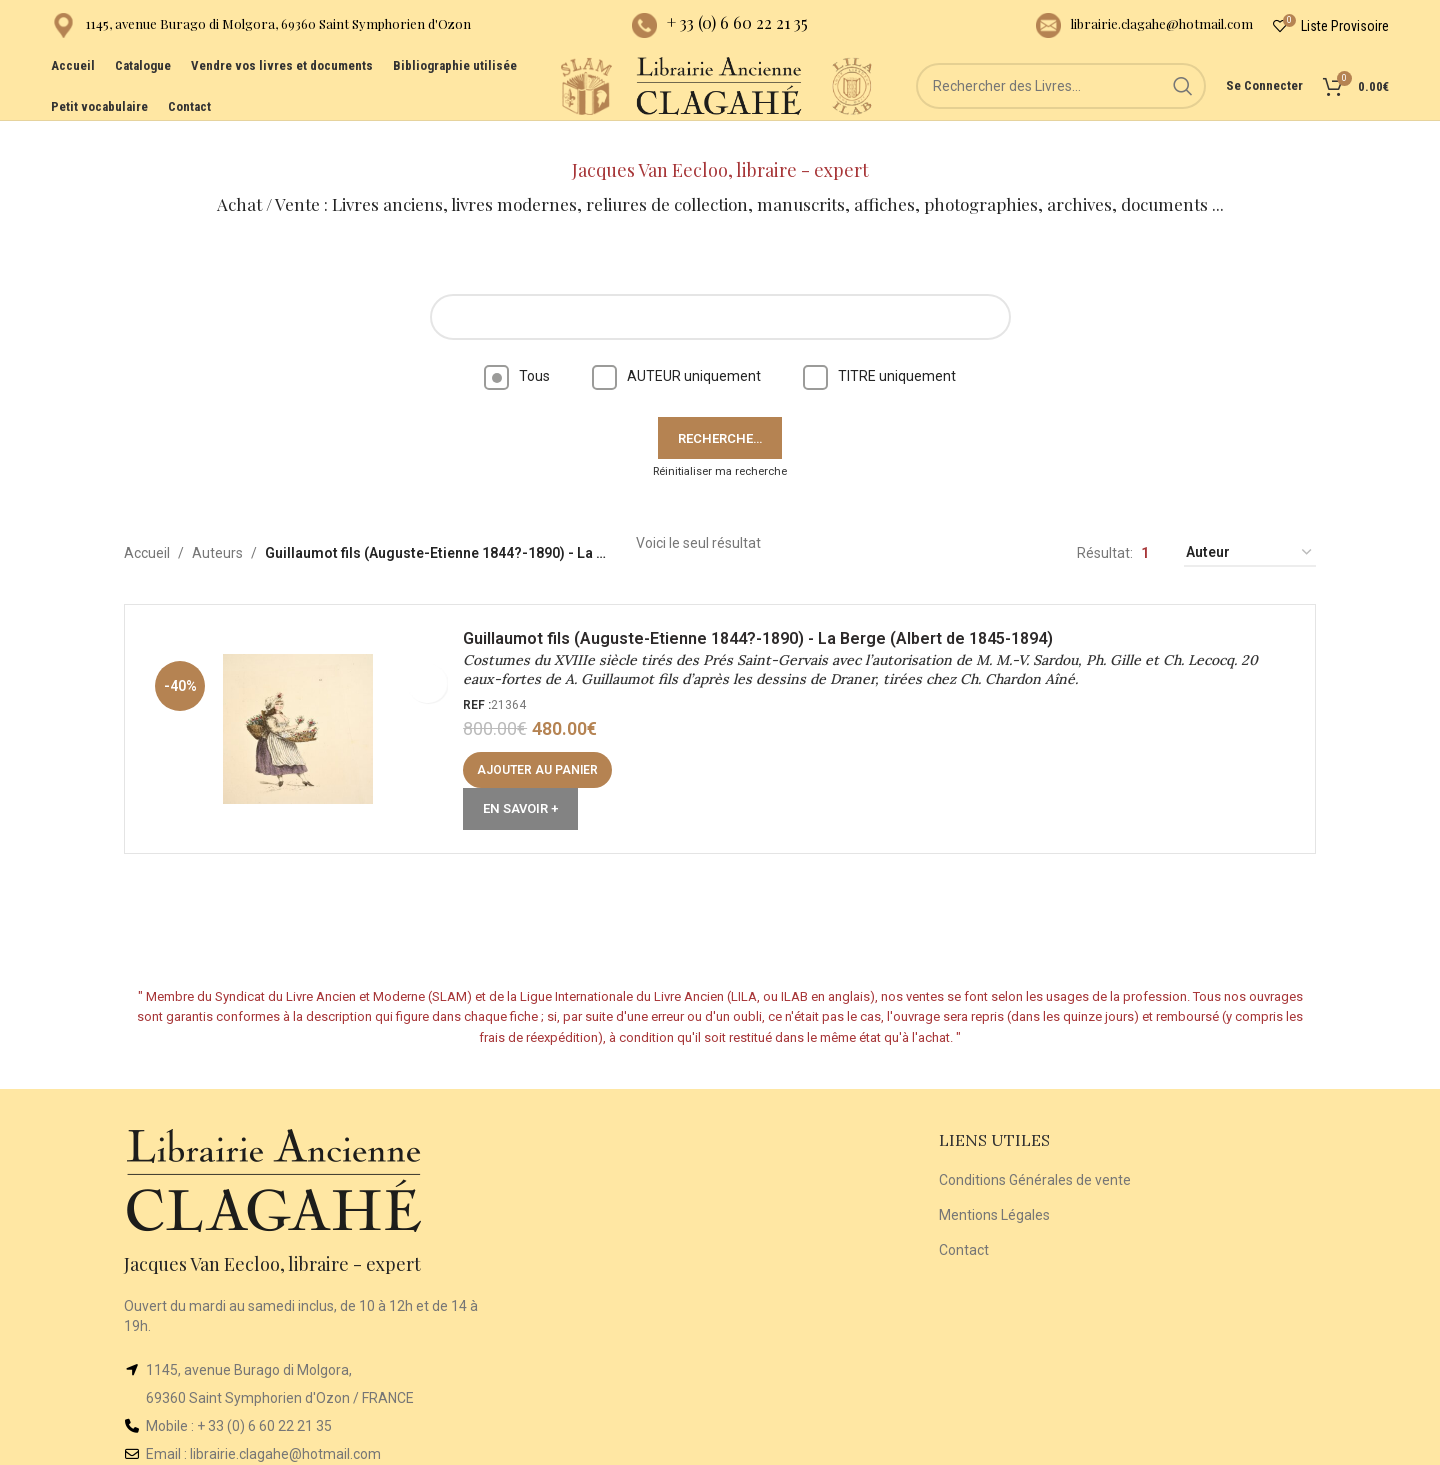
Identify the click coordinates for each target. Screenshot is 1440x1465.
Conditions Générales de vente (1035, 1152)
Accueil (147, 525)
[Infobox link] (261, 30)
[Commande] (1250, 525)
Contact (964, 1221)
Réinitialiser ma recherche (720, 443)
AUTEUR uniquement (676, 348)
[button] (544, 749)
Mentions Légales (994, 1187)
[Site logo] (511, 109)
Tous (517, 348)
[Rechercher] (1061, 110)
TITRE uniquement (879, 348)
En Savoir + (527, 787)
